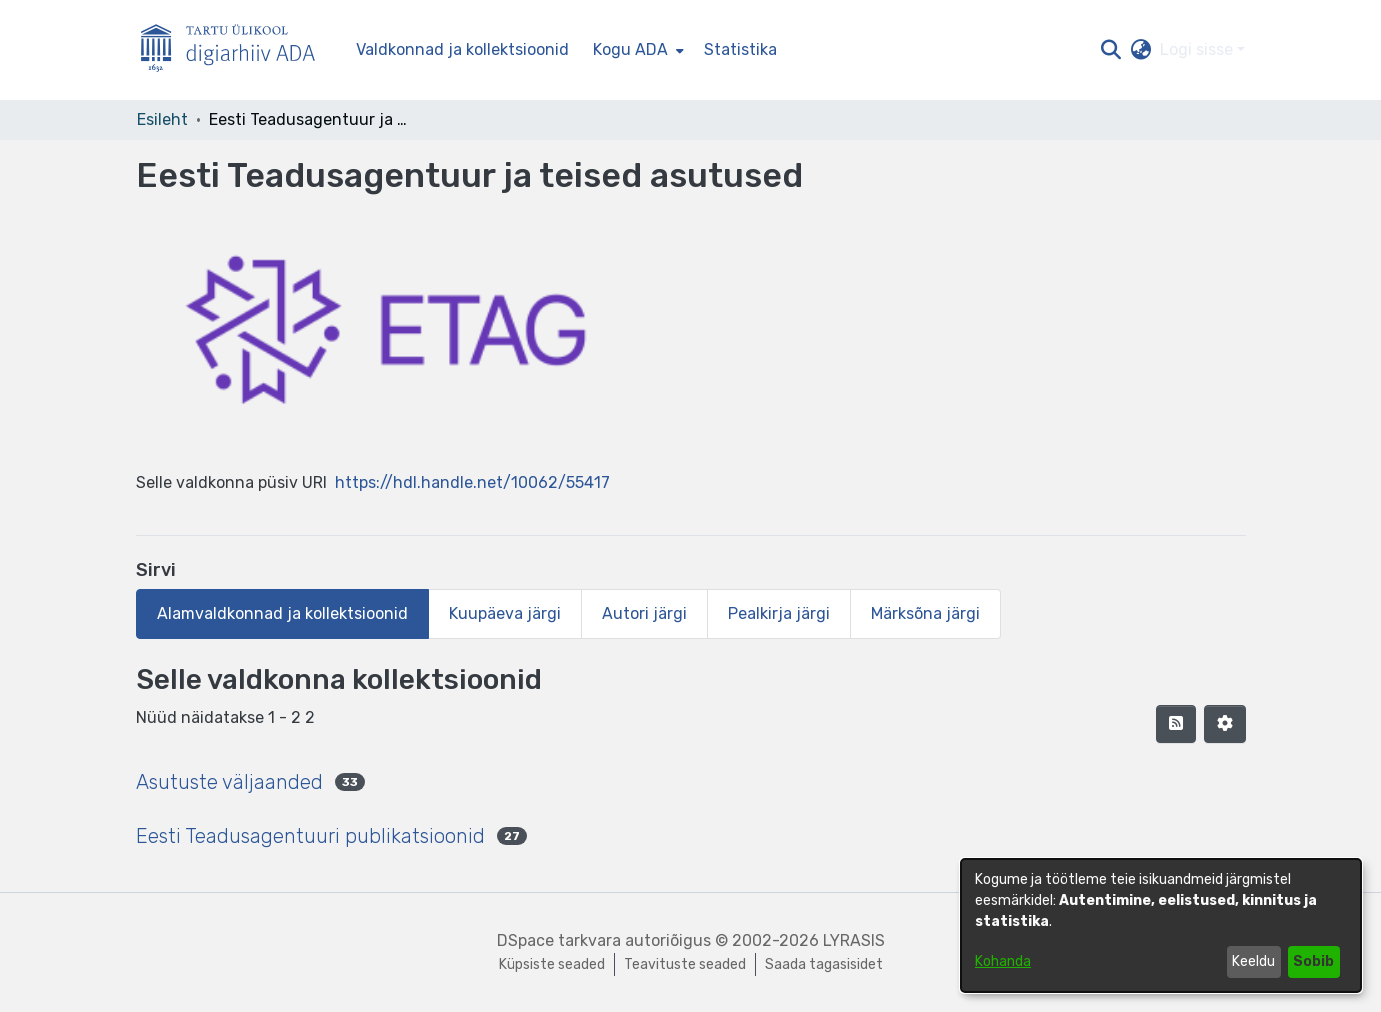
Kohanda (1003, 961)
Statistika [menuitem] (740, 49)
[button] (1111, 50)
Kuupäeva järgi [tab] (505, 613)
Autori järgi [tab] (644, 613)
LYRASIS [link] (854, 940)
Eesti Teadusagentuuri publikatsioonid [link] (310, 836)
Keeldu (1253, 961)
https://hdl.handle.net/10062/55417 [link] (472, 482)
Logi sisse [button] (1198, 49)
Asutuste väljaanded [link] (229, 782)
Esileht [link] (162, 119)
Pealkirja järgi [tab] (779, 613)
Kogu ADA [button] (630, 49)
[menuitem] (636, 50)
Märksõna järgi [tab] (925, 613)
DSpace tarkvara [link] (559, 940)
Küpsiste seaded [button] (552, 964)
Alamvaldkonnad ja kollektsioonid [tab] (282, 613)
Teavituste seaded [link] (685, 964)
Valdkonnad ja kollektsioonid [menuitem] (462, 49)
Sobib (1313, 961)
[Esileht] (236, 50)
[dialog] (1161, 925)
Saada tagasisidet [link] (824, 964)
